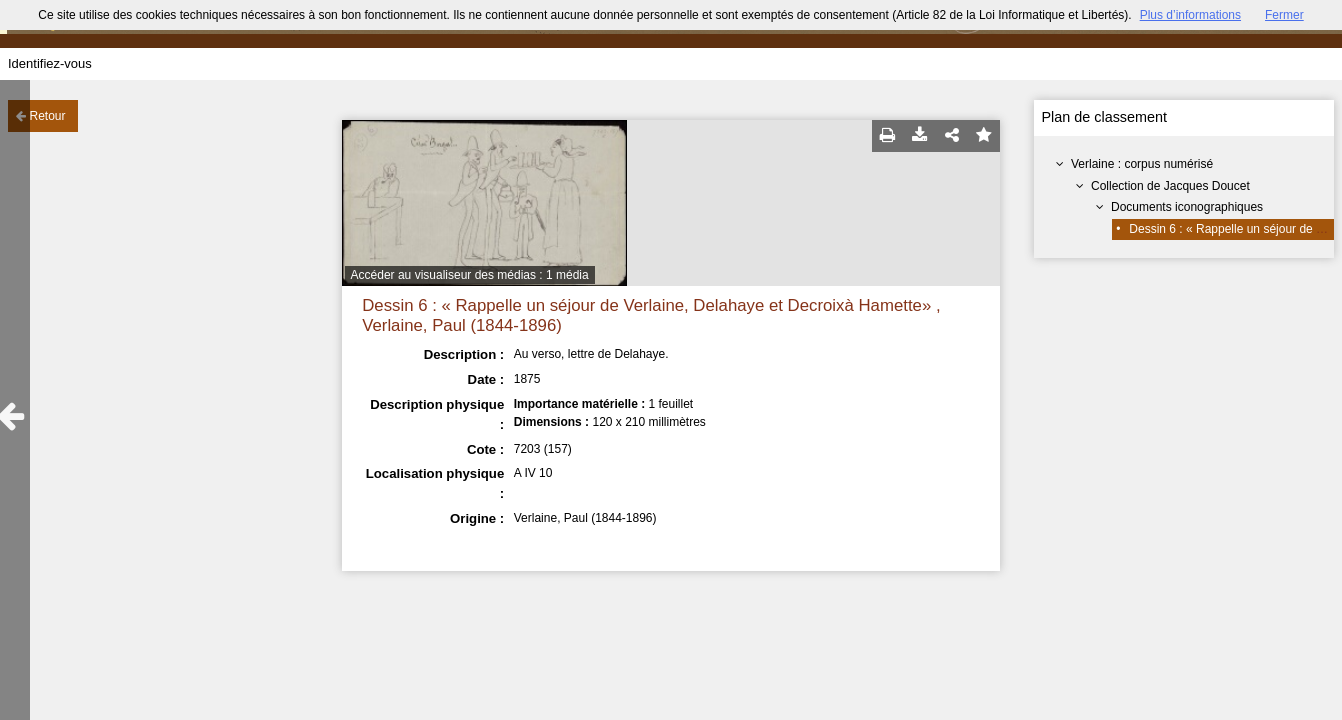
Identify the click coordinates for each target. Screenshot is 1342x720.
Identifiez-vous (50, 63)
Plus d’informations (1190, 15)
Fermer (1284, 15)
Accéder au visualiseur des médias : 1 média (470, 275)
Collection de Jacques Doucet (1170, 186)
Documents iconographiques (1187, 207)
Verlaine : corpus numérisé (1142, 164)
